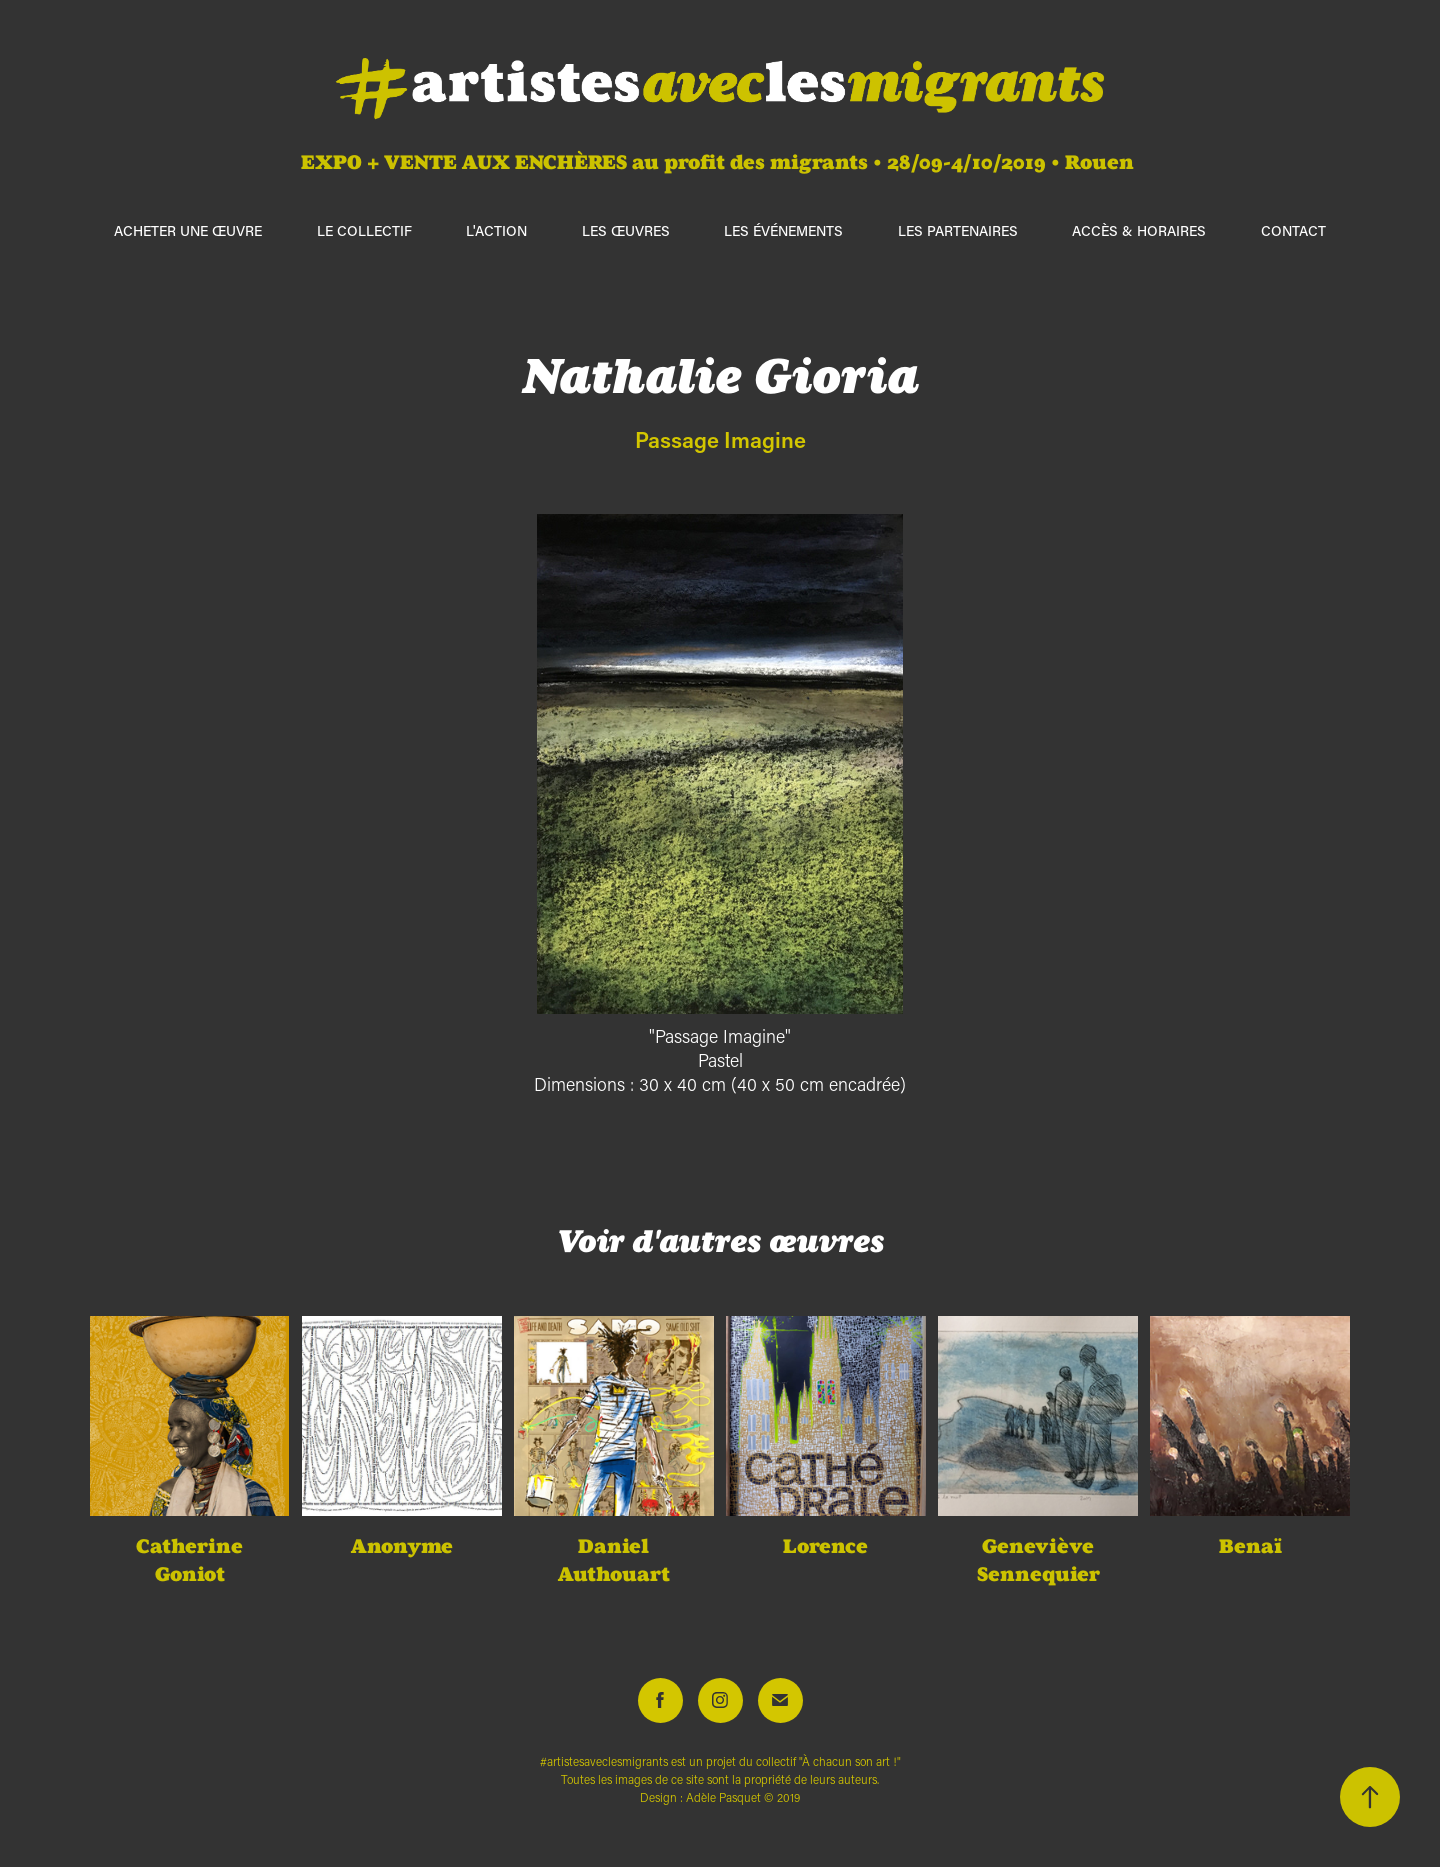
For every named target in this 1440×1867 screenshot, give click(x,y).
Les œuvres (626, 230)
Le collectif (364, 230)
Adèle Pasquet (723, 1797)
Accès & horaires (1139, 230)
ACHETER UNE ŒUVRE (188, 230)
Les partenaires (958, 230)
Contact (1293, 230)
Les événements (783, 230)
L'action (496, 230)
